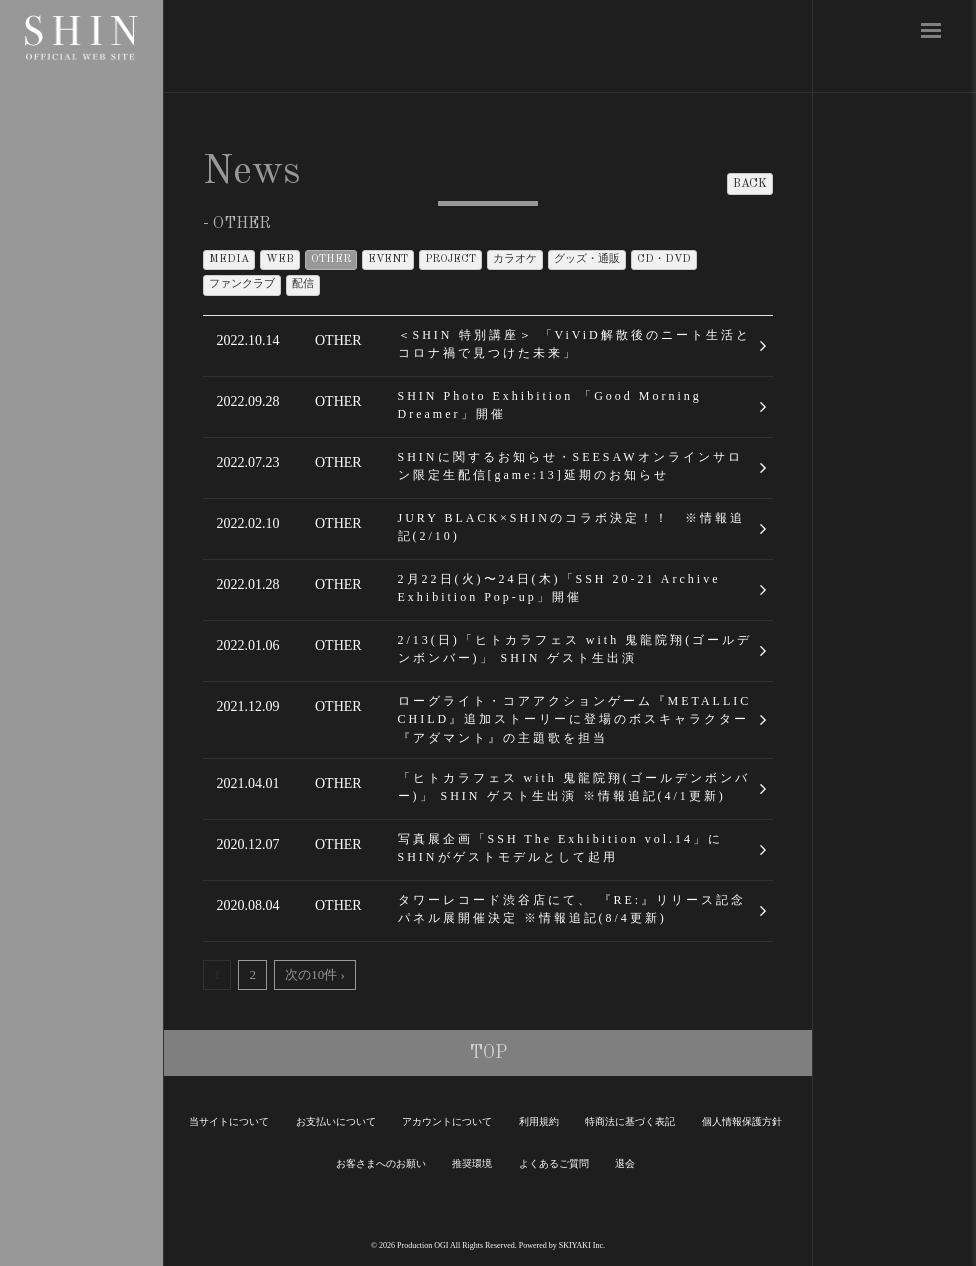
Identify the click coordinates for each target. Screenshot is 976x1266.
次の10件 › (315, 974)
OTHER (331, 259)
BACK (750, 184)
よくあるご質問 (554, 1163)
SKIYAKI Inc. (582, 1245)
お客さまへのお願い (381, 1163)
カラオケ (515, 259)
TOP (488, 1053)
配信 (303, 284)
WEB (280, 259)
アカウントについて (447, 1121)
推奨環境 (472, 1163)
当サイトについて (229, 1121)
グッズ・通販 (587, 259)
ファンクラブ (242, 284)
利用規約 (539, 1121)
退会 (625, 1163)
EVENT (388, 259)
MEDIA (229, 259)
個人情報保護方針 (742, 1121)
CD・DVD (664, 259)
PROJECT (450, 259)
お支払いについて (336, 1121)
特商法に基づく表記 (630, 1121)
